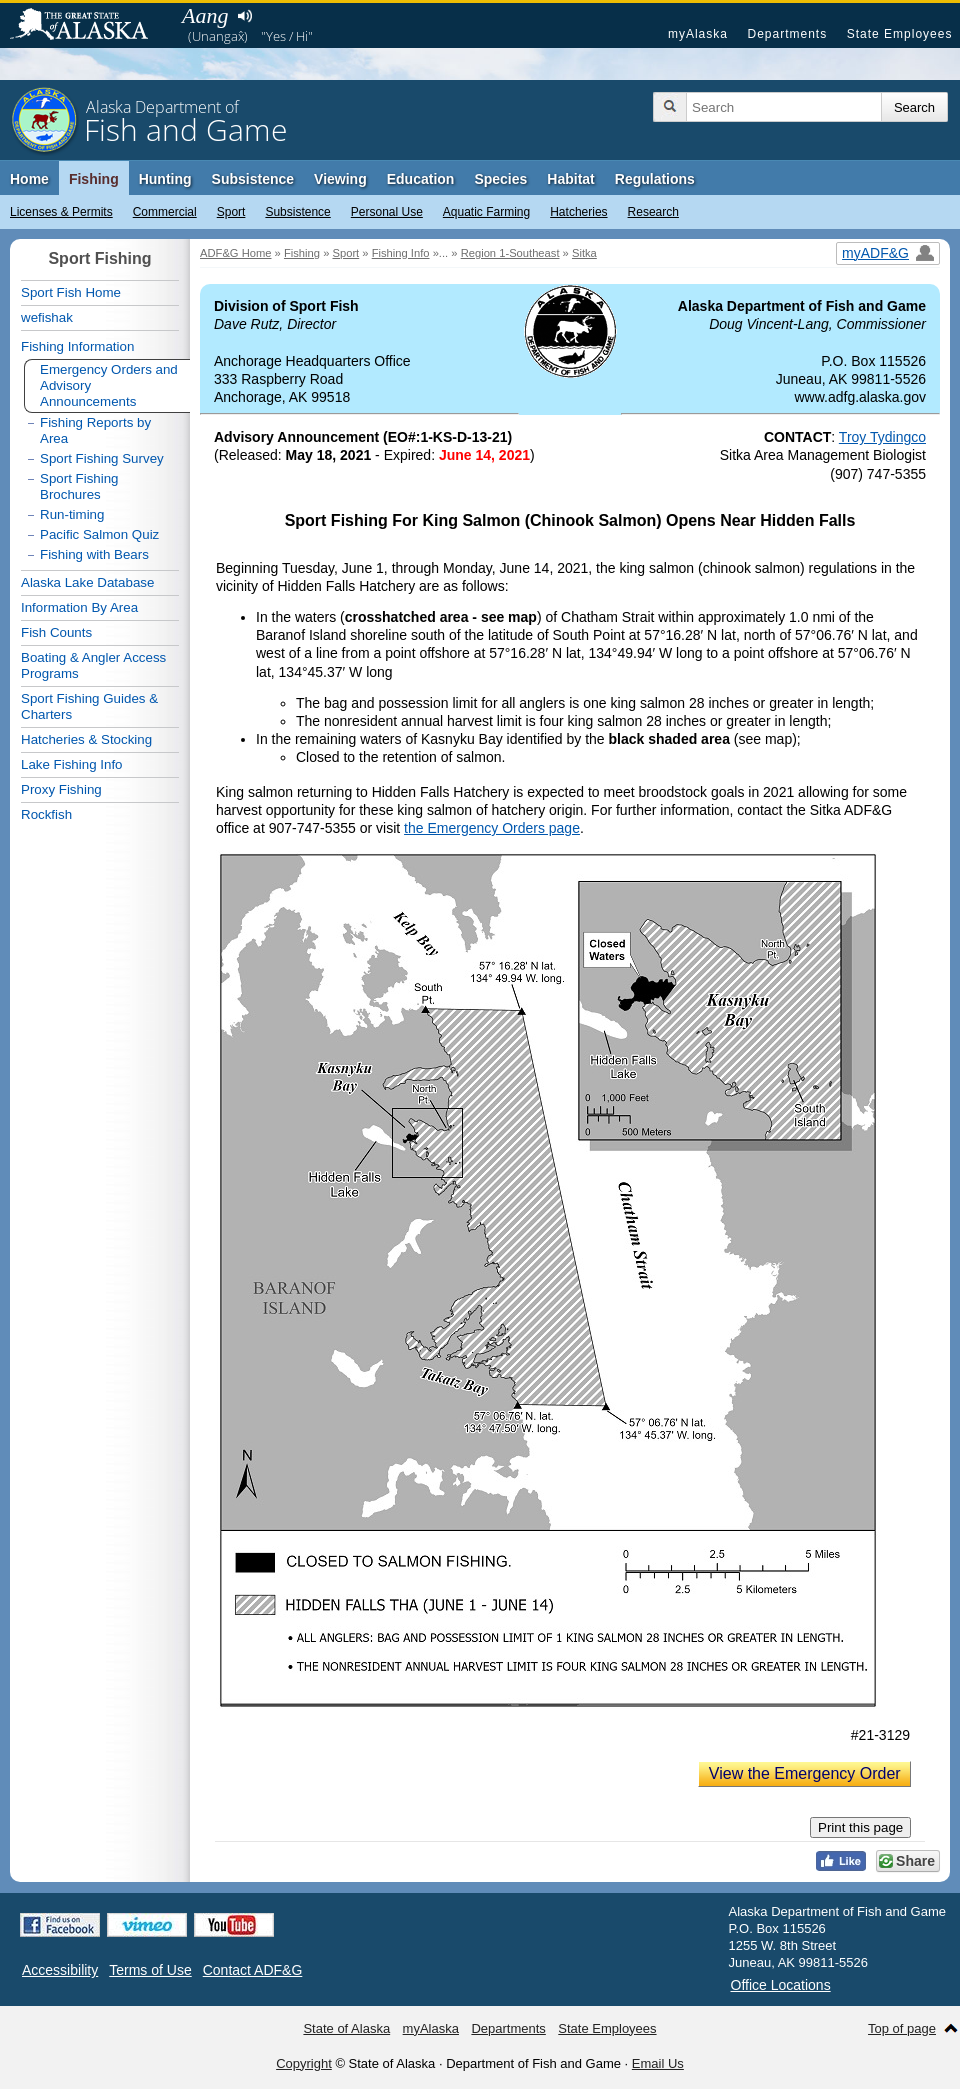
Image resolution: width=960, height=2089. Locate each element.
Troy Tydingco (882, 437)
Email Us (658, 2063)
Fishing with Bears (94, 554)
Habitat (570, 179)
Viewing (340, 179)
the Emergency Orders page (492, 828)
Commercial (165, 212)
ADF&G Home (236, 253)
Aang (205, 15)
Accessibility (60, 1970)
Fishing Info (401, 253)
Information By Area (79, 607)
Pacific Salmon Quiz (99, 534)
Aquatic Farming (486, 212)
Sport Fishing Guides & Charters (89, 706)
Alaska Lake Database (87, 582)
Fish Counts (56, 632)
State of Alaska (89, 26)
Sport (231, 212)
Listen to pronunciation (244, 16)
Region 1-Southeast (510, 253)
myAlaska (698, 34)
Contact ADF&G (253, 1970)
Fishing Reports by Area (95, 430)
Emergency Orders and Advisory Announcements (109, 385)
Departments (787, 34)
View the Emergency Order (805, 1773)
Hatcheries (578, 212)
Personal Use (387, 212)
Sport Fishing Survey (102, 458)
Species (500, 179)
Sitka (584, 253)
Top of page (902, 2028)
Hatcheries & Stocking (86, 739)
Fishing (94, 179)
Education (421, 179)
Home (29, 179)
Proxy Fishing (61, 789)
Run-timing (72, 514)
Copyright (304, 2063)
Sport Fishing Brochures (79, 486)
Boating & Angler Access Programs (93, 665)
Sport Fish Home (71, 292)
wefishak (47, 317)
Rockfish (46, 814)
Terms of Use (150, 1970)
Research (653, 212)
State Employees (900, 34)
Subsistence (297, 212)
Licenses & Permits (61, 212)
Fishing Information (77, 346)
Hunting (165, 179)
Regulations (655, 179)
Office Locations (781, 1985)
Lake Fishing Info (72, 764)
